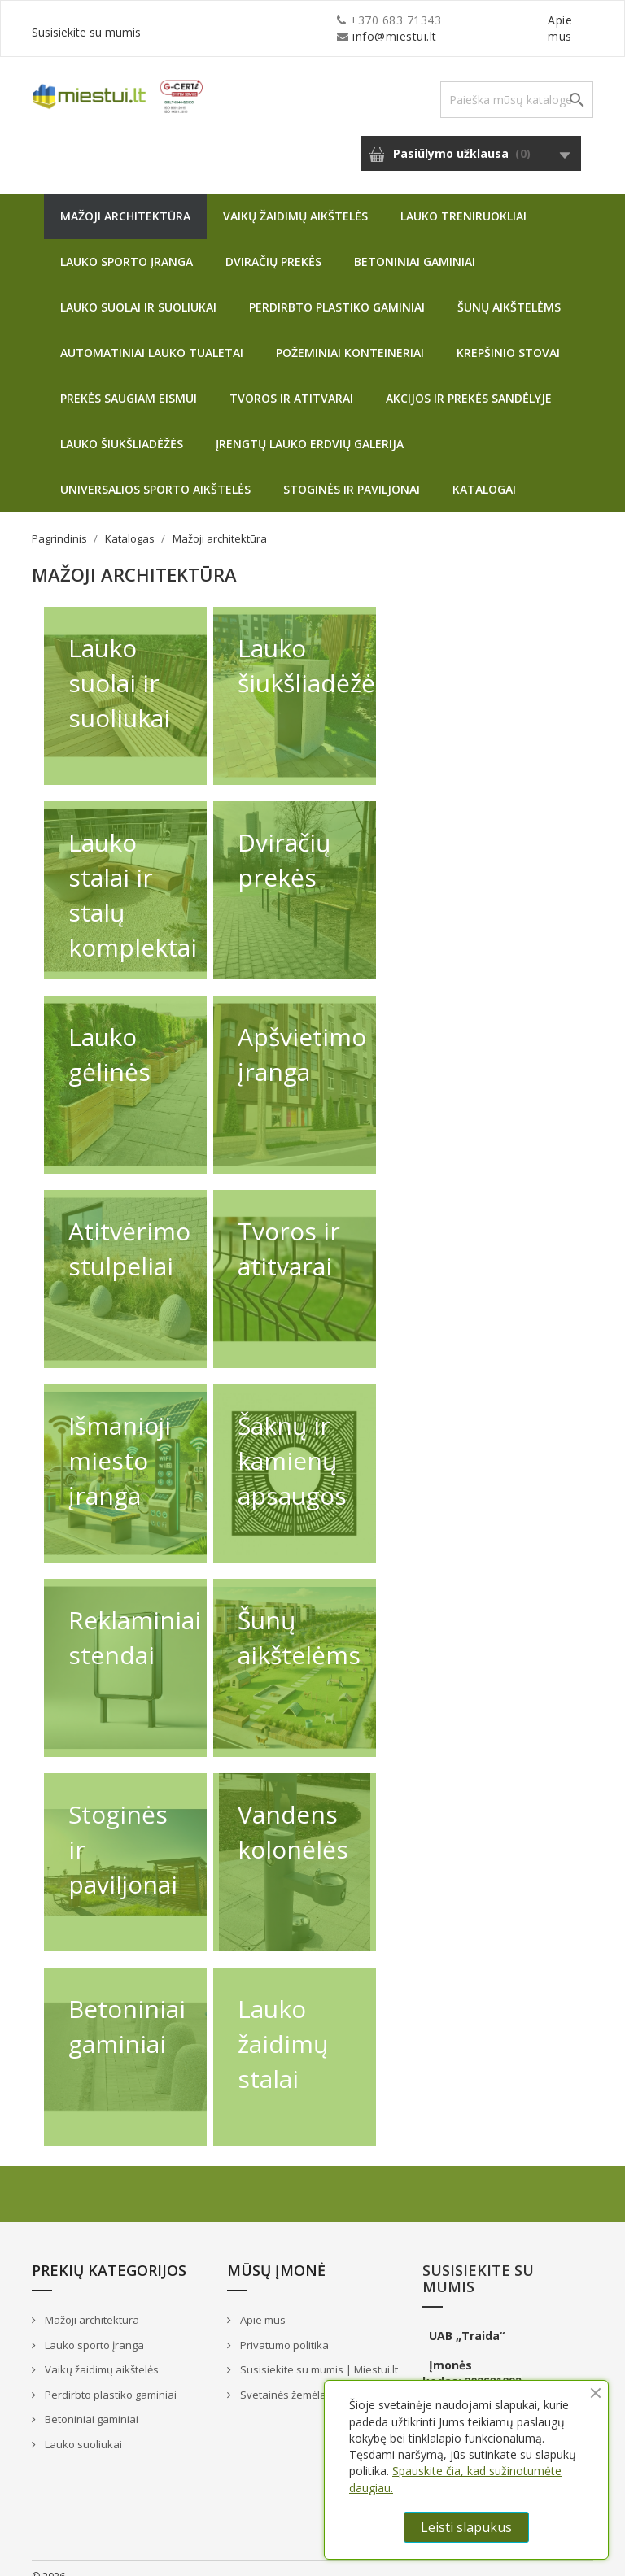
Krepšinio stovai (508, 336)
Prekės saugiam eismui (128, 382)
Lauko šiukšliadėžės (121, 427)
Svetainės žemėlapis (289, 2378)
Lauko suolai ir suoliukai (138, 291)
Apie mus (438, 20)
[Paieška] (516, 83)
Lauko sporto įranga (126, 245)
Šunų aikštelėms (509, 291)
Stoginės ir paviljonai (351, 473)
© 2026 (48, 2560)
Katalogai (484, 473)
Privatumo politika (283, 2328)
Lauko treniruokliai (463, 199)
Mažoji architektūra (125, 199)
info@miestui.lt (194, 20)
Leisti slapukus (466, 2527)
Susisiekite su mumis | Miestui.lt (318, 2353)
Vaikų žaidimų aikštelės (295, 199)
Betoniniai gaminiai (414, 245)
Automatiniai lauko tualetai (151, 336)
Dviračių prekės (273, 245)
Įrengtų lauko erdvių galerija (310, 427)
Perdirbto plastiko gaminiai (337, 291)
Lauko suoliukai (82, 2428)
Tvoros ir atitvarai (291, 382)
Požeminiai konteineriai (350, 336)
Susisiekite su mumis (534, 20)
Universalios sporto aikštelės (155, 473)
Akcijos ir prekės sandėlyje (469, 382)
